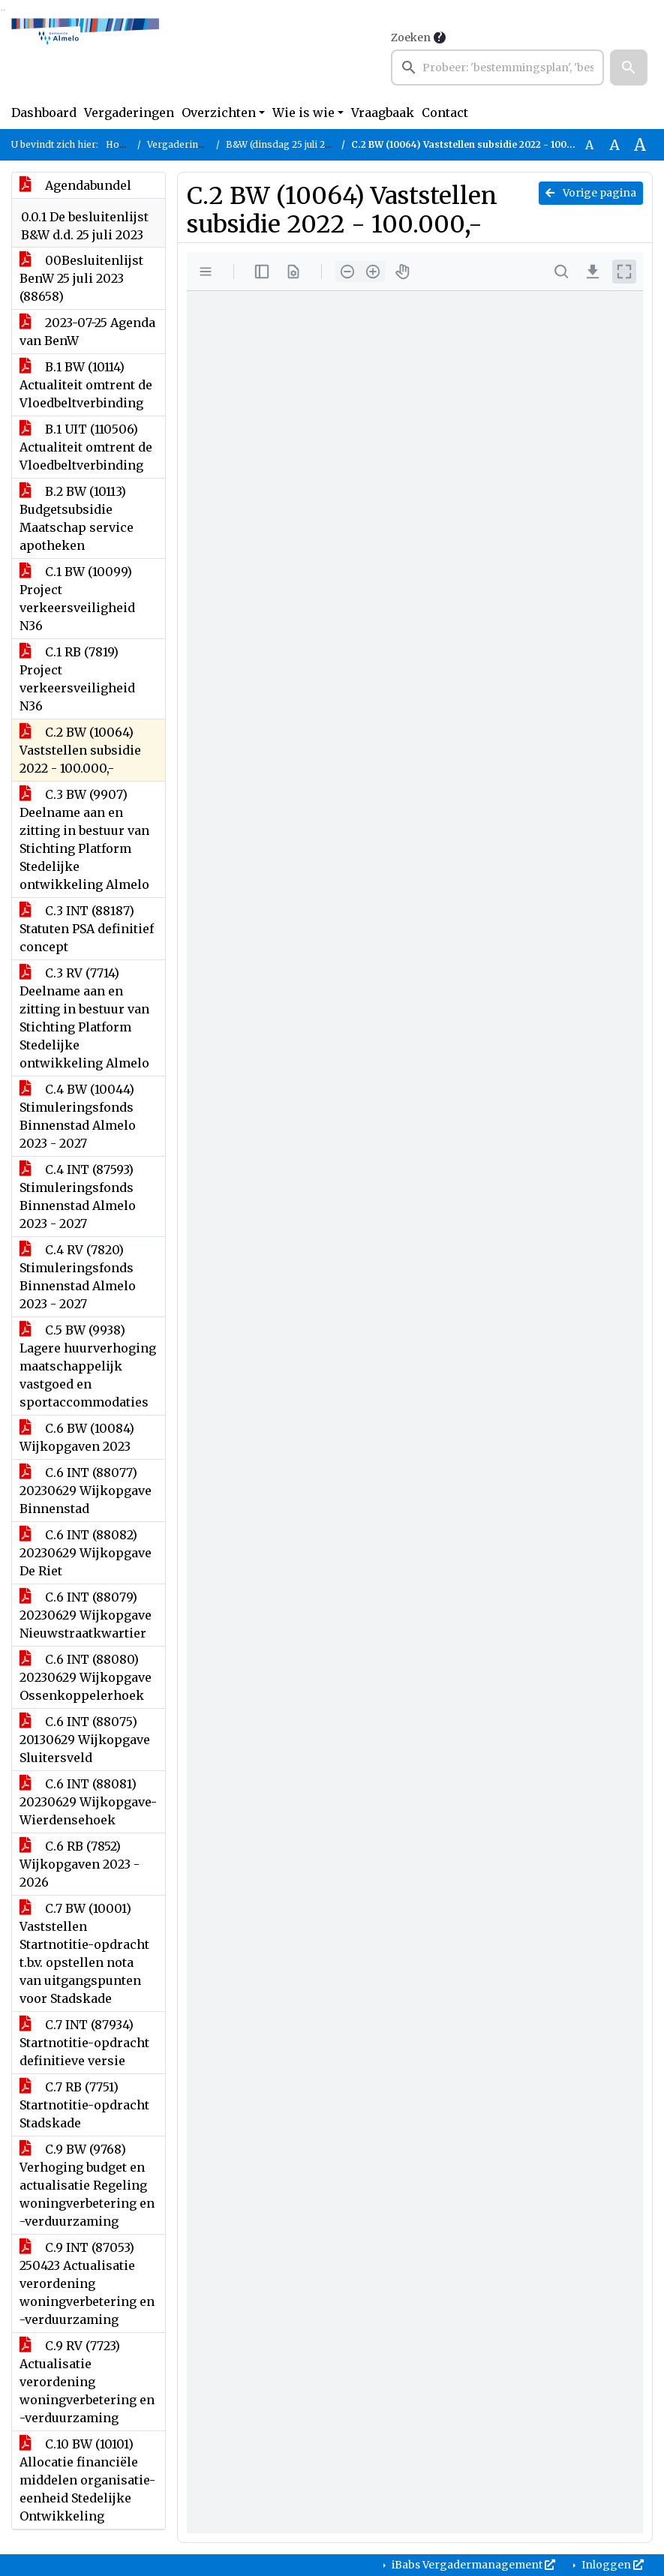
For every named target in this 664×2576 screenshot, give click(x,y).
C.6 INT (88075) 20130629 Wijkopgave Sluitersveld (85, 1739)
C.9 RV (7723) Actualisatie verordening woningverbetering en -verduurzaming (87, 2381)
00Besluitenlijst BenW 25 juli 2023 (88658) (81, 278)
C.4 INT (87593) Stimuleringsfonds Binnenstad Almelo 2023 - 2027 (78, 1196)
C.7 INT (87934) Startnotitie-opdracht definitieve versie (84, 2042)
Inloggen (611, 2564)
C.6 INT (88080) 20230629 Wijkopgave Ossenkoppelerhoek (86, 1677)
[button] (628, 68)
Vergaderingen (129, 112)
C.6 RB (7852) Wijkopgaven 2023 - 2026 (80, 1864)
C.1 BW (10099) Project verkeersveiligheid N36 (77, 598)
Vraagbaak (382, 112)
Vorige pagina (590, 193)
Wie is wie (303, 112)
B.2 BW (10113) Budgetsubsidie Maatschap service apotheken (77, 518)
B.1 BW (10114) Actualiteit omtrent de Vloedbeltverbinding (86, 384)
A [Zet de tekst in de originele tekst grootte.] (589, 144)
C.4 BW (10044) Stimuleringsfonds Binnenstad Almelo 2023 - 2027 (78, 1116)
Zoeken (411, 37)
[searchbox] (497, 68)
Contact (445, 112)
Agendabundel (75, 185)
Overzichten (219, 112)
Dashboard (44, 112)
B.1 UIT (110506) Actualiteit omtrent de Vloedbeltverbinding (86, 447)
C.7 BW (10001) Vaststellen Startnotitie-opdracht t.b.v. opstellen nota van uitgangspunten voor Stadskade (84, 1953)
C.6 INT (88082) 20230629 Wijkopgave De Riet (86, 1552)
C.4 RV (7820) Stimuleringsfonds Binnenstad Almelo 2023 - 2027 (78, 1276)
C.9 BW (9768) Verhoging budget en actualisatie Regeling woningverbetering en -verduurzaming (87, 2185)
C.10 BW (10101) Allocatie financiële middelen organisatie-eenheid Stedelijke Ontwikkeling (87, 2479)
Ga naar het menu (4, 10)
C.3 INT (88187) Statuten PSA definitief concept (87, 928)
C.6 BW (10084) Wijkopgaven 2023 (77, 1437)
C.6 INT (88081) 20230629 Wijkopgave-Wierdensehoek (88, 1801)
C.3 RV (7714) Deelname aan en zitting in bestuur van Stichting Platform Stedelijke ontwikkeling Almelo (84, 1017)
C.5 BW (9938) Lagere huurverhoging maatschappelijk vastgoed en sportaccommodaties (88, 1366)
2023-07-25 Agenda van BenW (87, 331)
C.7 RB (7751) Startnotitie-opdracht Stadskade (84, 2104)
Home (120, 144)
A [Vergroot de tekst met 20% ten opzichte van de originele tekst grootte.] (614, 145)
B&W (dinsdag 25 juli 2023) (285, 144)
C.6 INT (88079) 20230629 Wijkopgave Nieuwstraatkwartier (86, 1615)
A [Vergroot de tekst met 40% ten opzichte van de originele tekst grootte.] (640, 145)
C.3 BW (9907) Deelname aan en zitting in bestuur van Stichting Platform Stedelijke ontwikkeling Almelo (84, 839)
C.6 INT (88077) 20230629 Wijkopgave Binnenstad (86, 1490)
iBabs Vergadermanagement (472, 2564)
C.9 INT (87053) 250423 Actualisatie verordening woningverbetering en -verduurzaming (87, 2283)
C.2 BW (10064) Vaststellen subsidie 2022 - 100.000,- (80, 750)
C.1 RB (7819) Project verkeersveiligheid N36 (77, 678)
